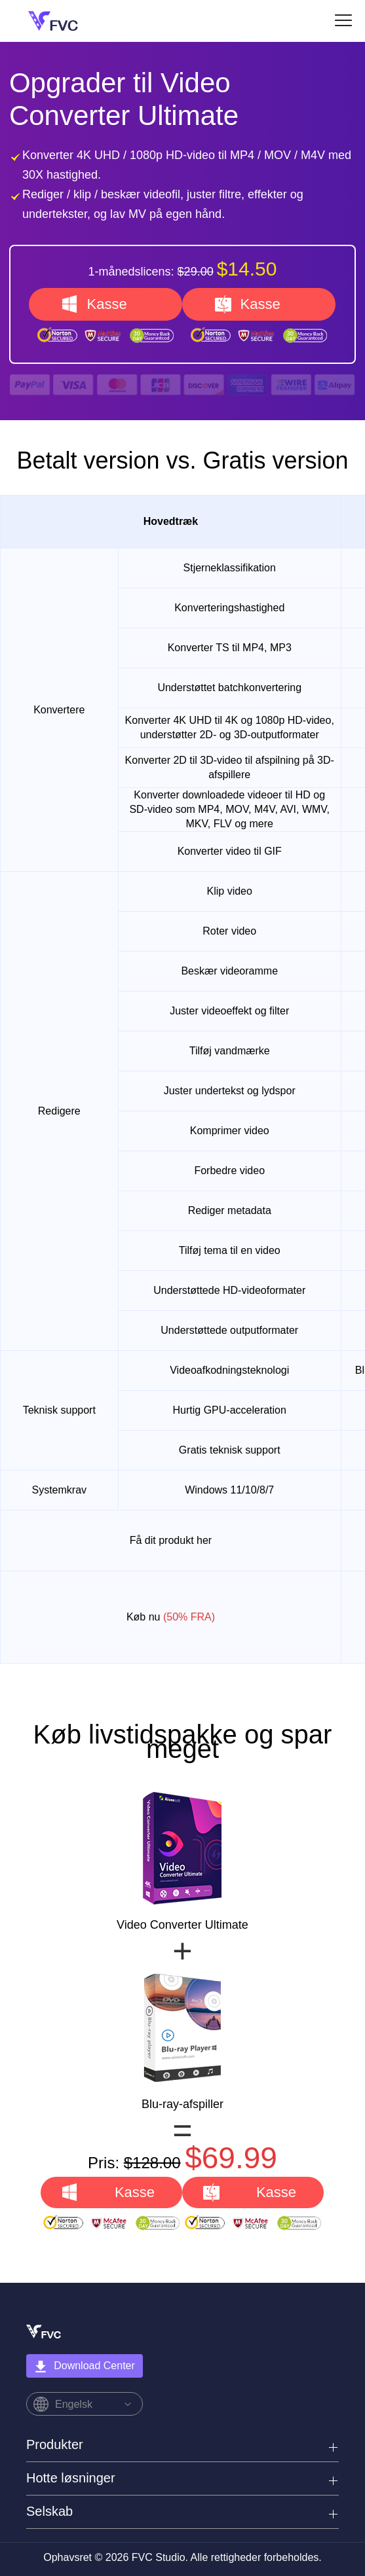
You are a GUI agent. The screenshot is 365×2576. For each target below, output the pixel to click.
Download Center (84, 2366)
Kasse (106, 304)
